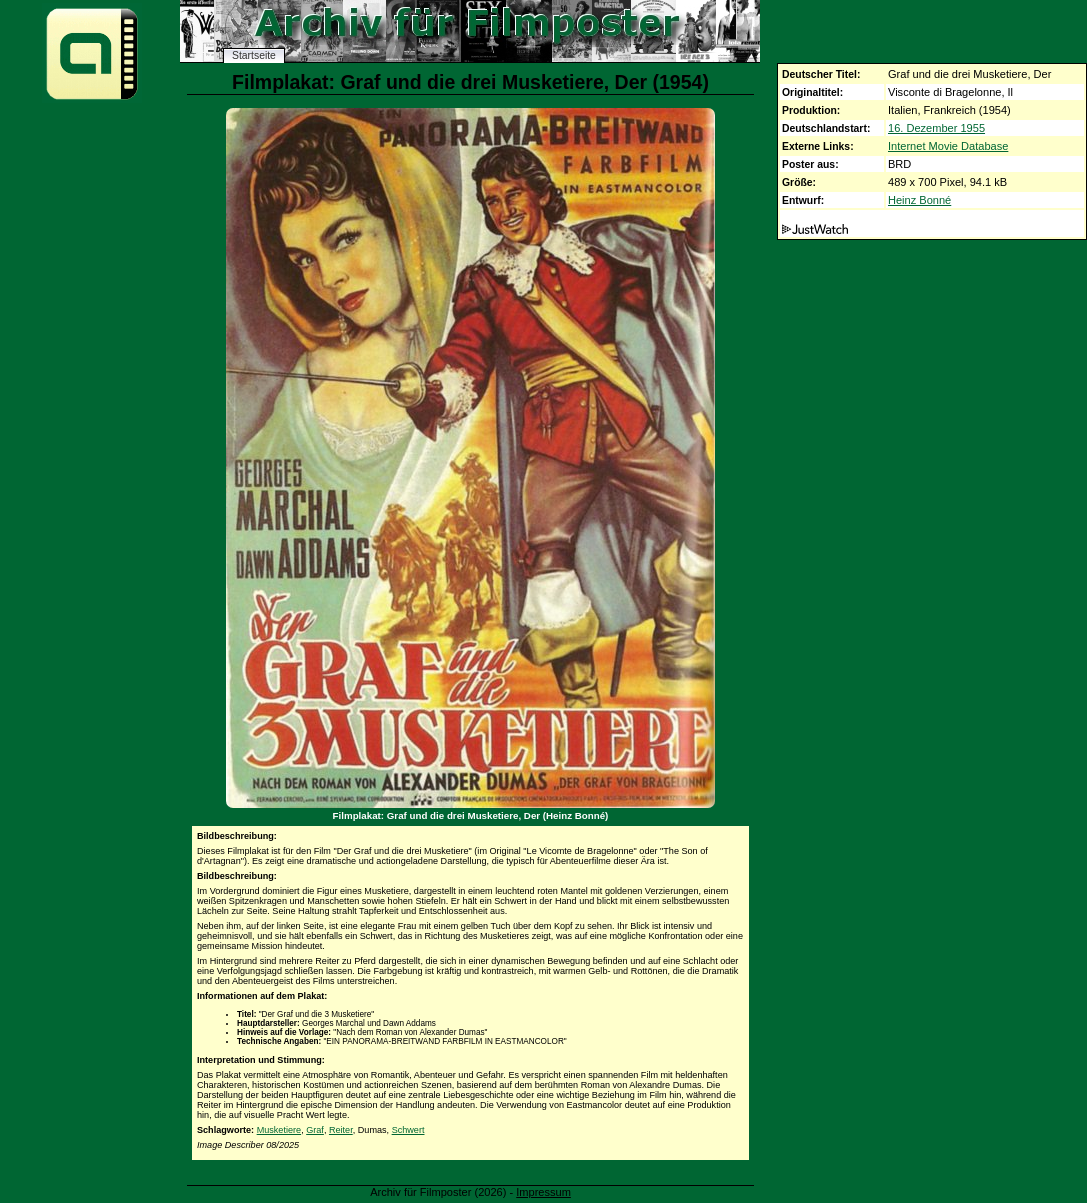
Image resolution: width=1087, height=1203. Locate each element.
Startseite (254, 55)
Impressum (543, 1192)
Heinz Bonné (919, 200)
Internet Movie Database (948, 146)
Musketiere (279, 1130)
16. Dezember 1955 (936, 128)
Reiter (341, 1130)
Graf (315, 1130)
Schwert (408, 1130)
